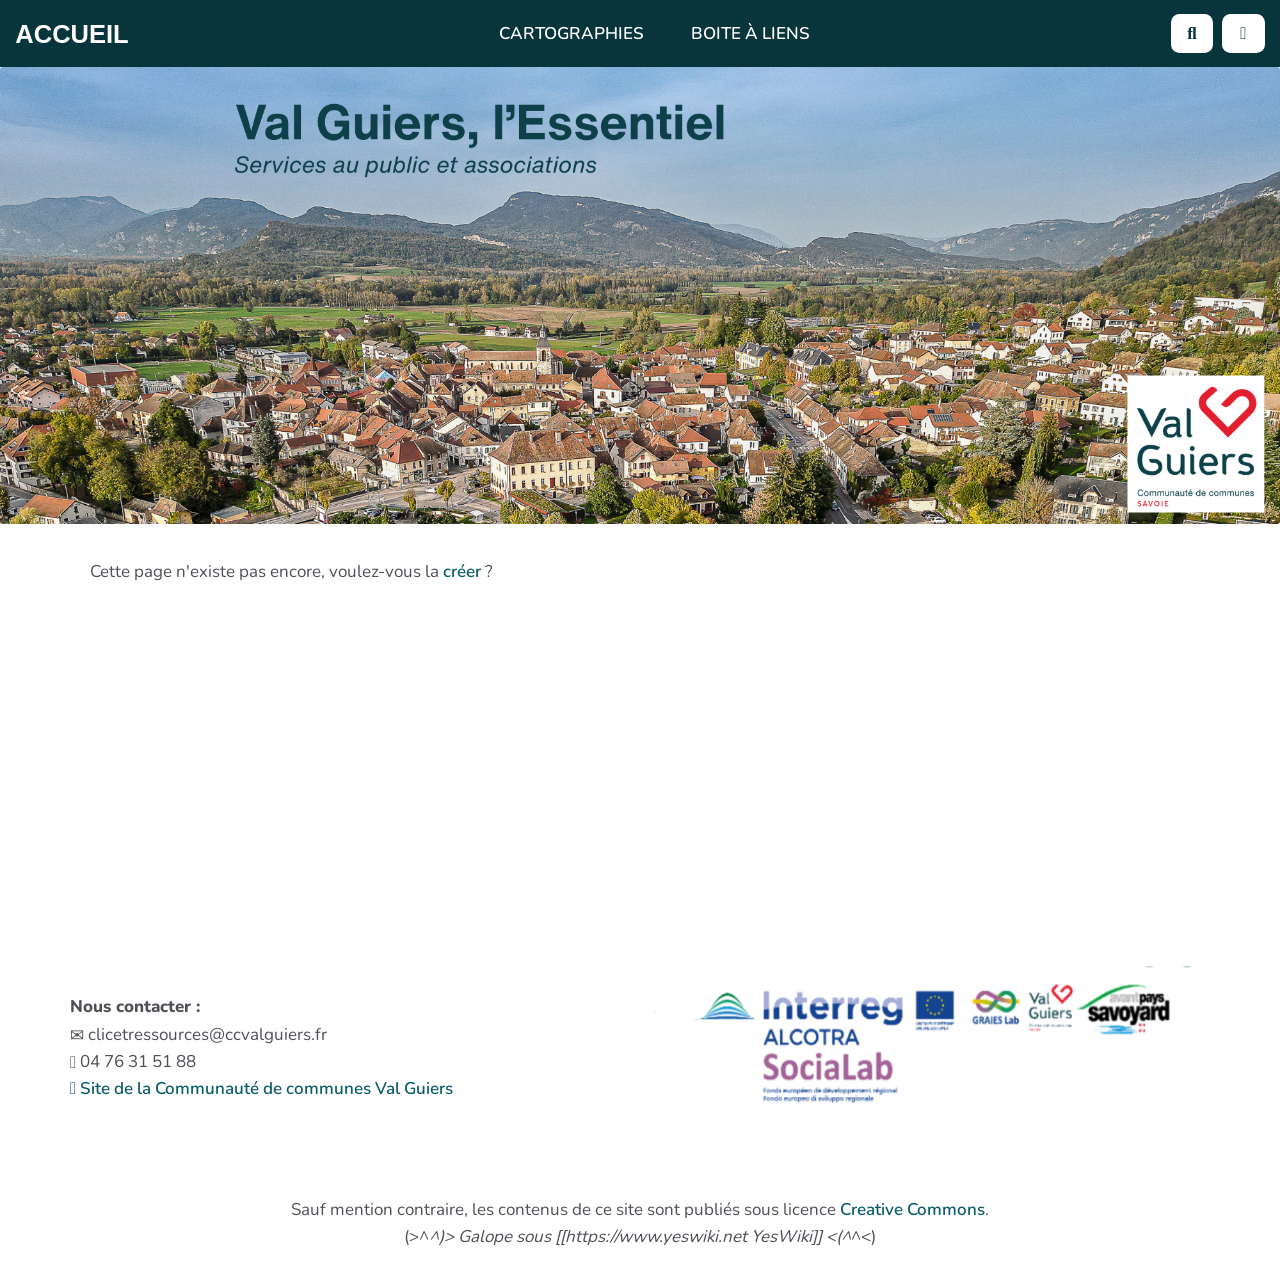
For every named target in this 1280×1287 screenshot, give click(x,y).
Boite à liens (750, 33)
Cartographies (571, 33)
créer (462, 571)
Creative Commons (912, 1209)
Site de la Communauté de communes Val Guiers (261, 1088)
